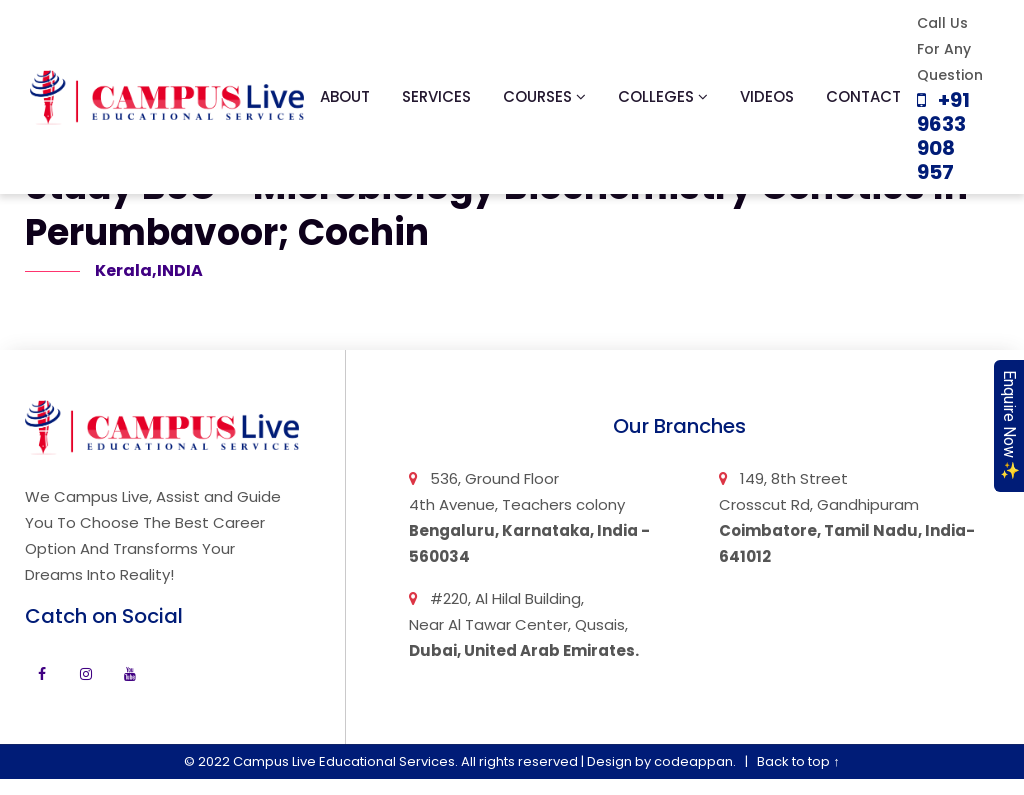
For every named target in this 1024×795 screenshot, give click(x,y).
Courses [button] (544, 96)
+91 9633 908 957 (943, 136)
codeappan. (695, 761)
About (345, 96)
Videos (767, 96)
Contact (863, 96)
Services (436, 96)
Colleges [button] (663, 96)
